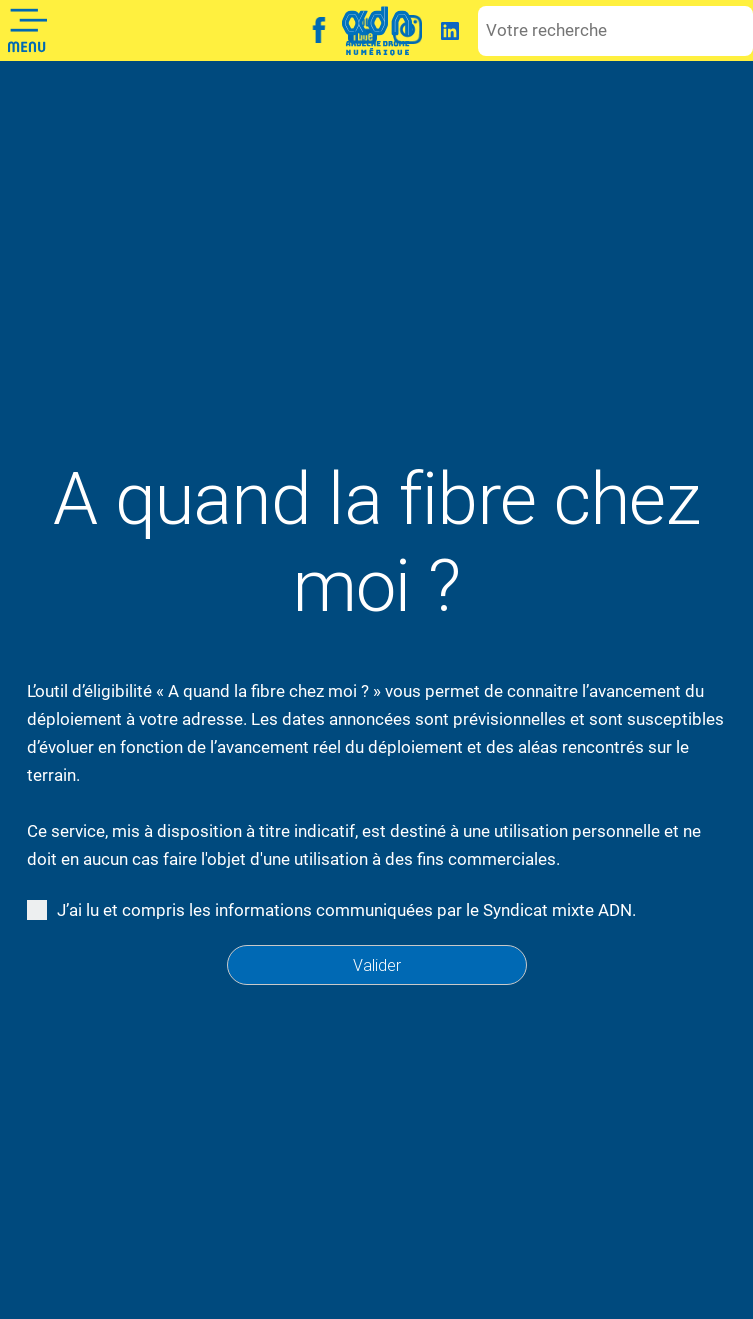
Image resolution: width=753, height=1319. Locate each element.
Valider (377, 965)
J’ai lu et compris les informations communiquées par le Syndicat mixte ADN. (340, 910)
